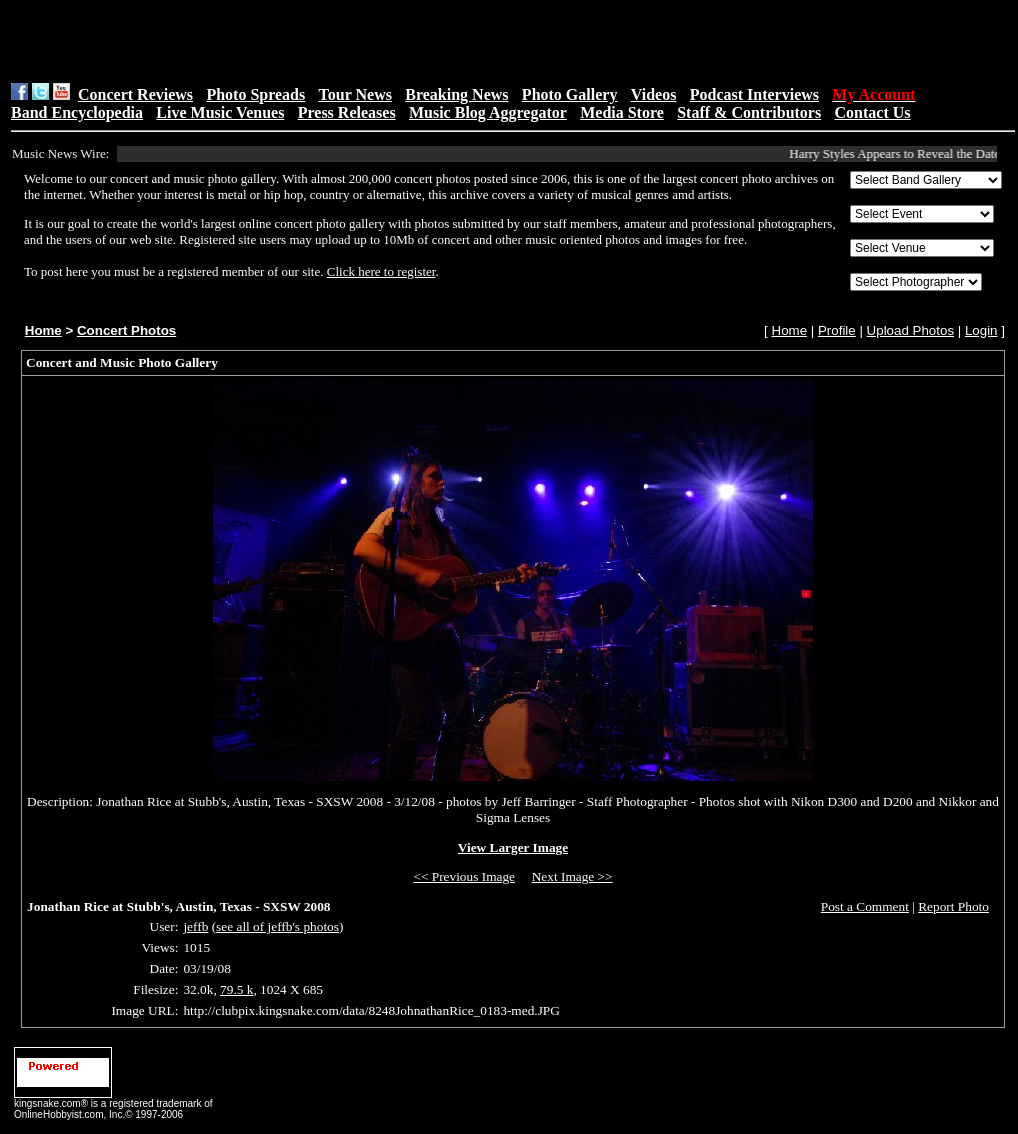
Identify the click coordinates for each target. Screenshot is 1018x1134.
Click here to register (381, 271)
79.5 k (236, 989)
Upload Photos (910, 330)
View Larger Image (513, 847)
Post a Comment (865, 906)
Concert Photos (126, 330)
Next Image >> (572, 876)
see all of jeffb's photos (277, 926)
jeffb (195, 926)
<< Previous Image (464, 876)
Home (43, 330)
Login (981, 330)
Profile (837, 330)
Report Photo (953, 906)
